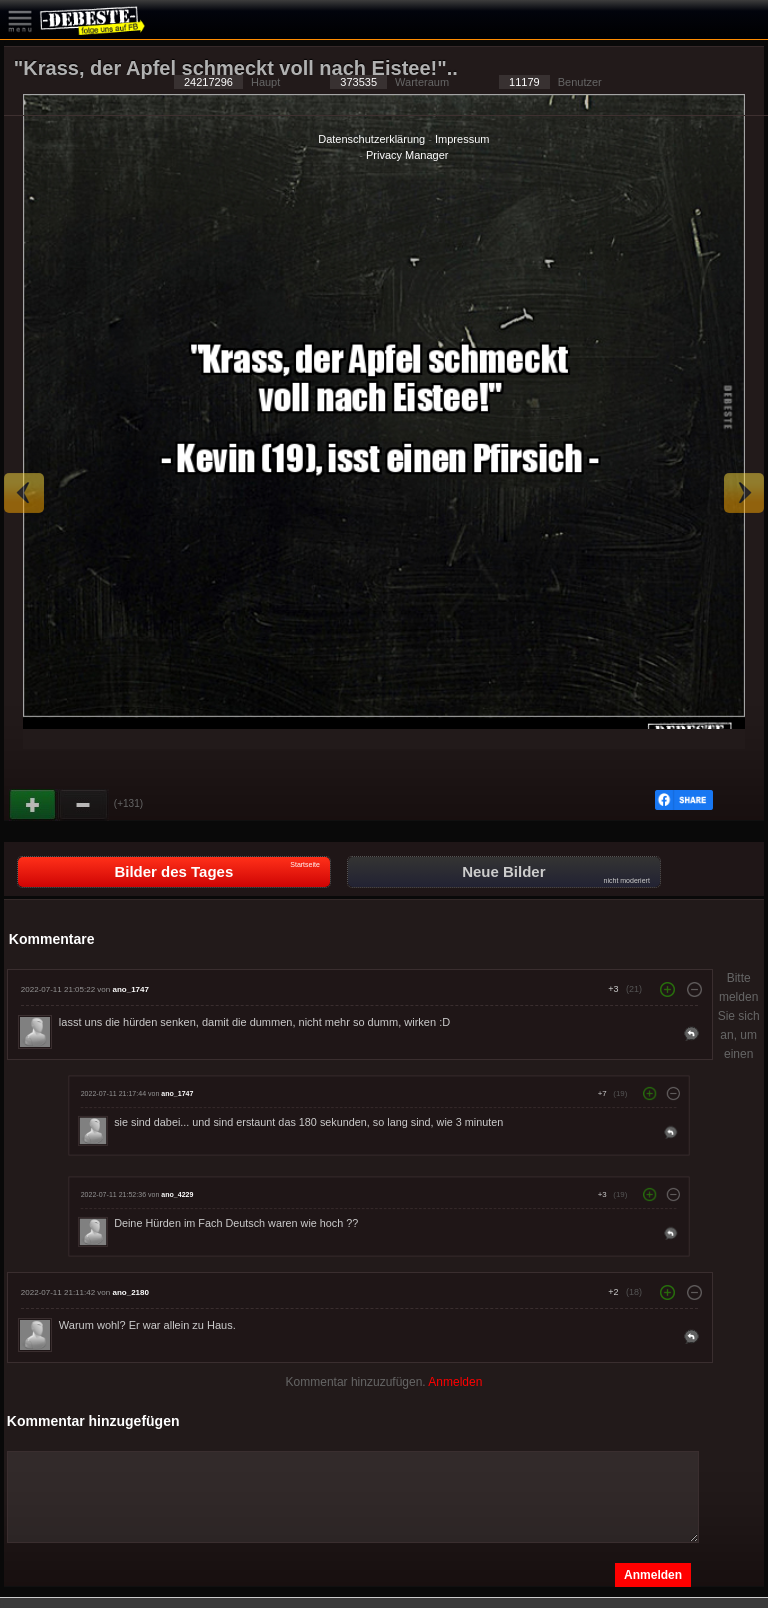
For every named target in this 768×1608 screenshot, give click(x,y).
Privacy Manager (407, 155)
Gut (34, 805)
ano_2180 (130, 1292)
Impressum (462, 139)
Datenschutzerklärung (371, 139)
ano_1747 (130, 989)
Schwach (84, 805)
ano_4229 (177, 1195)
